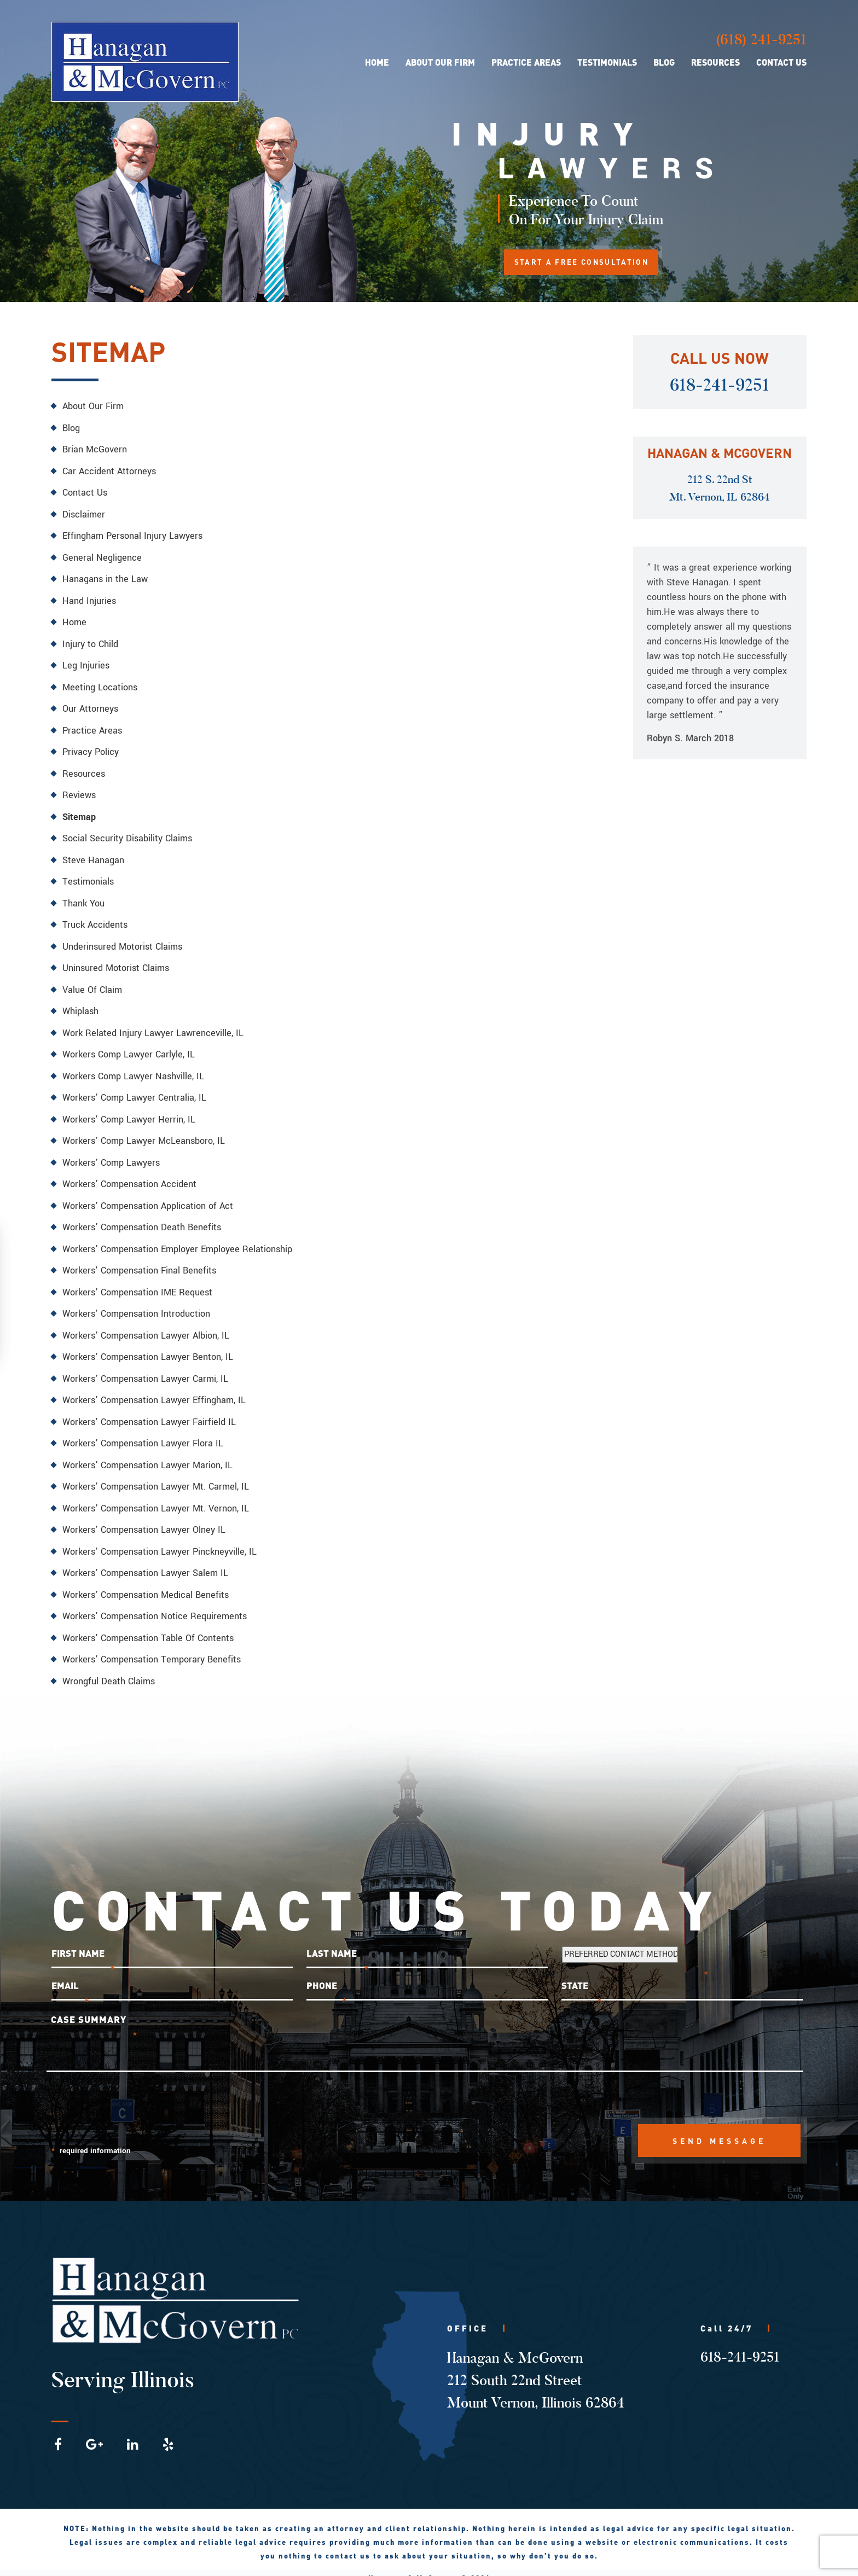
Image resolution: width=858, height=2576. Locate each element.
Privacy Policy (90, 747)
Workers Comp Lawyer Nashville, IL (133, 1067)
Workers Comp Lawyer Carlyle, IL (128, 1046)
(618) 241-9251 (761, 40)
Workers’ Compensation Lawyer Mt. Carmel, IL (155, 1473)
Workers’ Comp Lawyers (111, 1153)
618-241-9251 (720, 385)
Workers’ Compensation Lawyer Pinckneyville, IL (159, 1537)
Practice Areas (526, 63)
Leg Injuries (85, 662)
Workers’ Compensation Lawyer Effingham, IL (154, 1387)
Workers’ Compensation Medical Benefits (145, 1579)
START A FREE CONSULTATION (587, 263)
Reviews (79, 790)
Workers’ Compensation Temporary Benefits (151, 1643)
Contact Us (781, 63)
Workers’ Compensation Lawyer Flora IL (142, 1430)
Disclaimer (83, 513)
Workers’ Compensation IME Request (137, 1281)
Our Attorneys (90, 705)
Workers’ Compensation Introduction (136, 1302)
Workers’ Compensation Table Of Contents (148, 1622)
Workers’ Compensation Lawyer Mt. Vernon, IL (155, 1494)
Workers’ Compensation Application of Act (147, 1195)
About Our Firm (440, 63)
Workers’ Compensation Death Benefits (141, 1217)
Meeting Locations (99, 683)
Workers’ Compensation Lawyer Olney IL (143, 1515)
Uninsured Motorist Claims (115, 961)
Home (377, 63)
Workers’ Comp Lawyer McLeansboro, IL (143, 1131)
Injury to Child (90, 641)
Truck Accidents (94, 918)
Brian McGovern (94, 449)
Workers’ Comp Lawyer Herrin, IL (128, 1110)
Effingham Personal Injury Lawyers (132, 534)
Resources (715, 63)
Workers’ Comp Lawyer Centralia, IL (134, 1089)
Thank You (83, 897)
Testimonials (607, 63)
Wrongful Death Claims (108, 1665)
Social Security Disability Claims (127, 833)
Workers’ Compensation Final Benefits (139, 1259)
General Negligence (102, 555)
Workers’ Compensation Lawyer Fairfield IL (149, 1409)
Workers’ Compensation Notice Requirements (154, 1601)
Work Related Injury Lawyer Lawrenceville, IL (153, 1025)
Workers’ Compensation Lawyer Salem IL (145, 1558)
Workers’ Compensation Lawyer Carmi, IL (145, 1366)
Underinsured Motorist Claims (122, 939)
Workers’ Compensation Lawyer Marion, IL (147, 1451)
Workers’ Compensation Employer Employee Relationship (177, 1238)
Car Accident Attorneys (109, 470)
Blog (664, 63)
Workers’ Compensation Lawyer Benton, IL (147, 1345)
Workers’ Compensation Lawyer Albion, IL (145, 1323)
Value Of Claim (92, 982)
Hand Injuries (89, 598)
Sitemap (79, 811)
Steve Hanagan (93, 854)
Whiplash (80, 1003)
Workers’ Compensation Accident (129, 1174)
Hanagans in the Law (105, 577)
